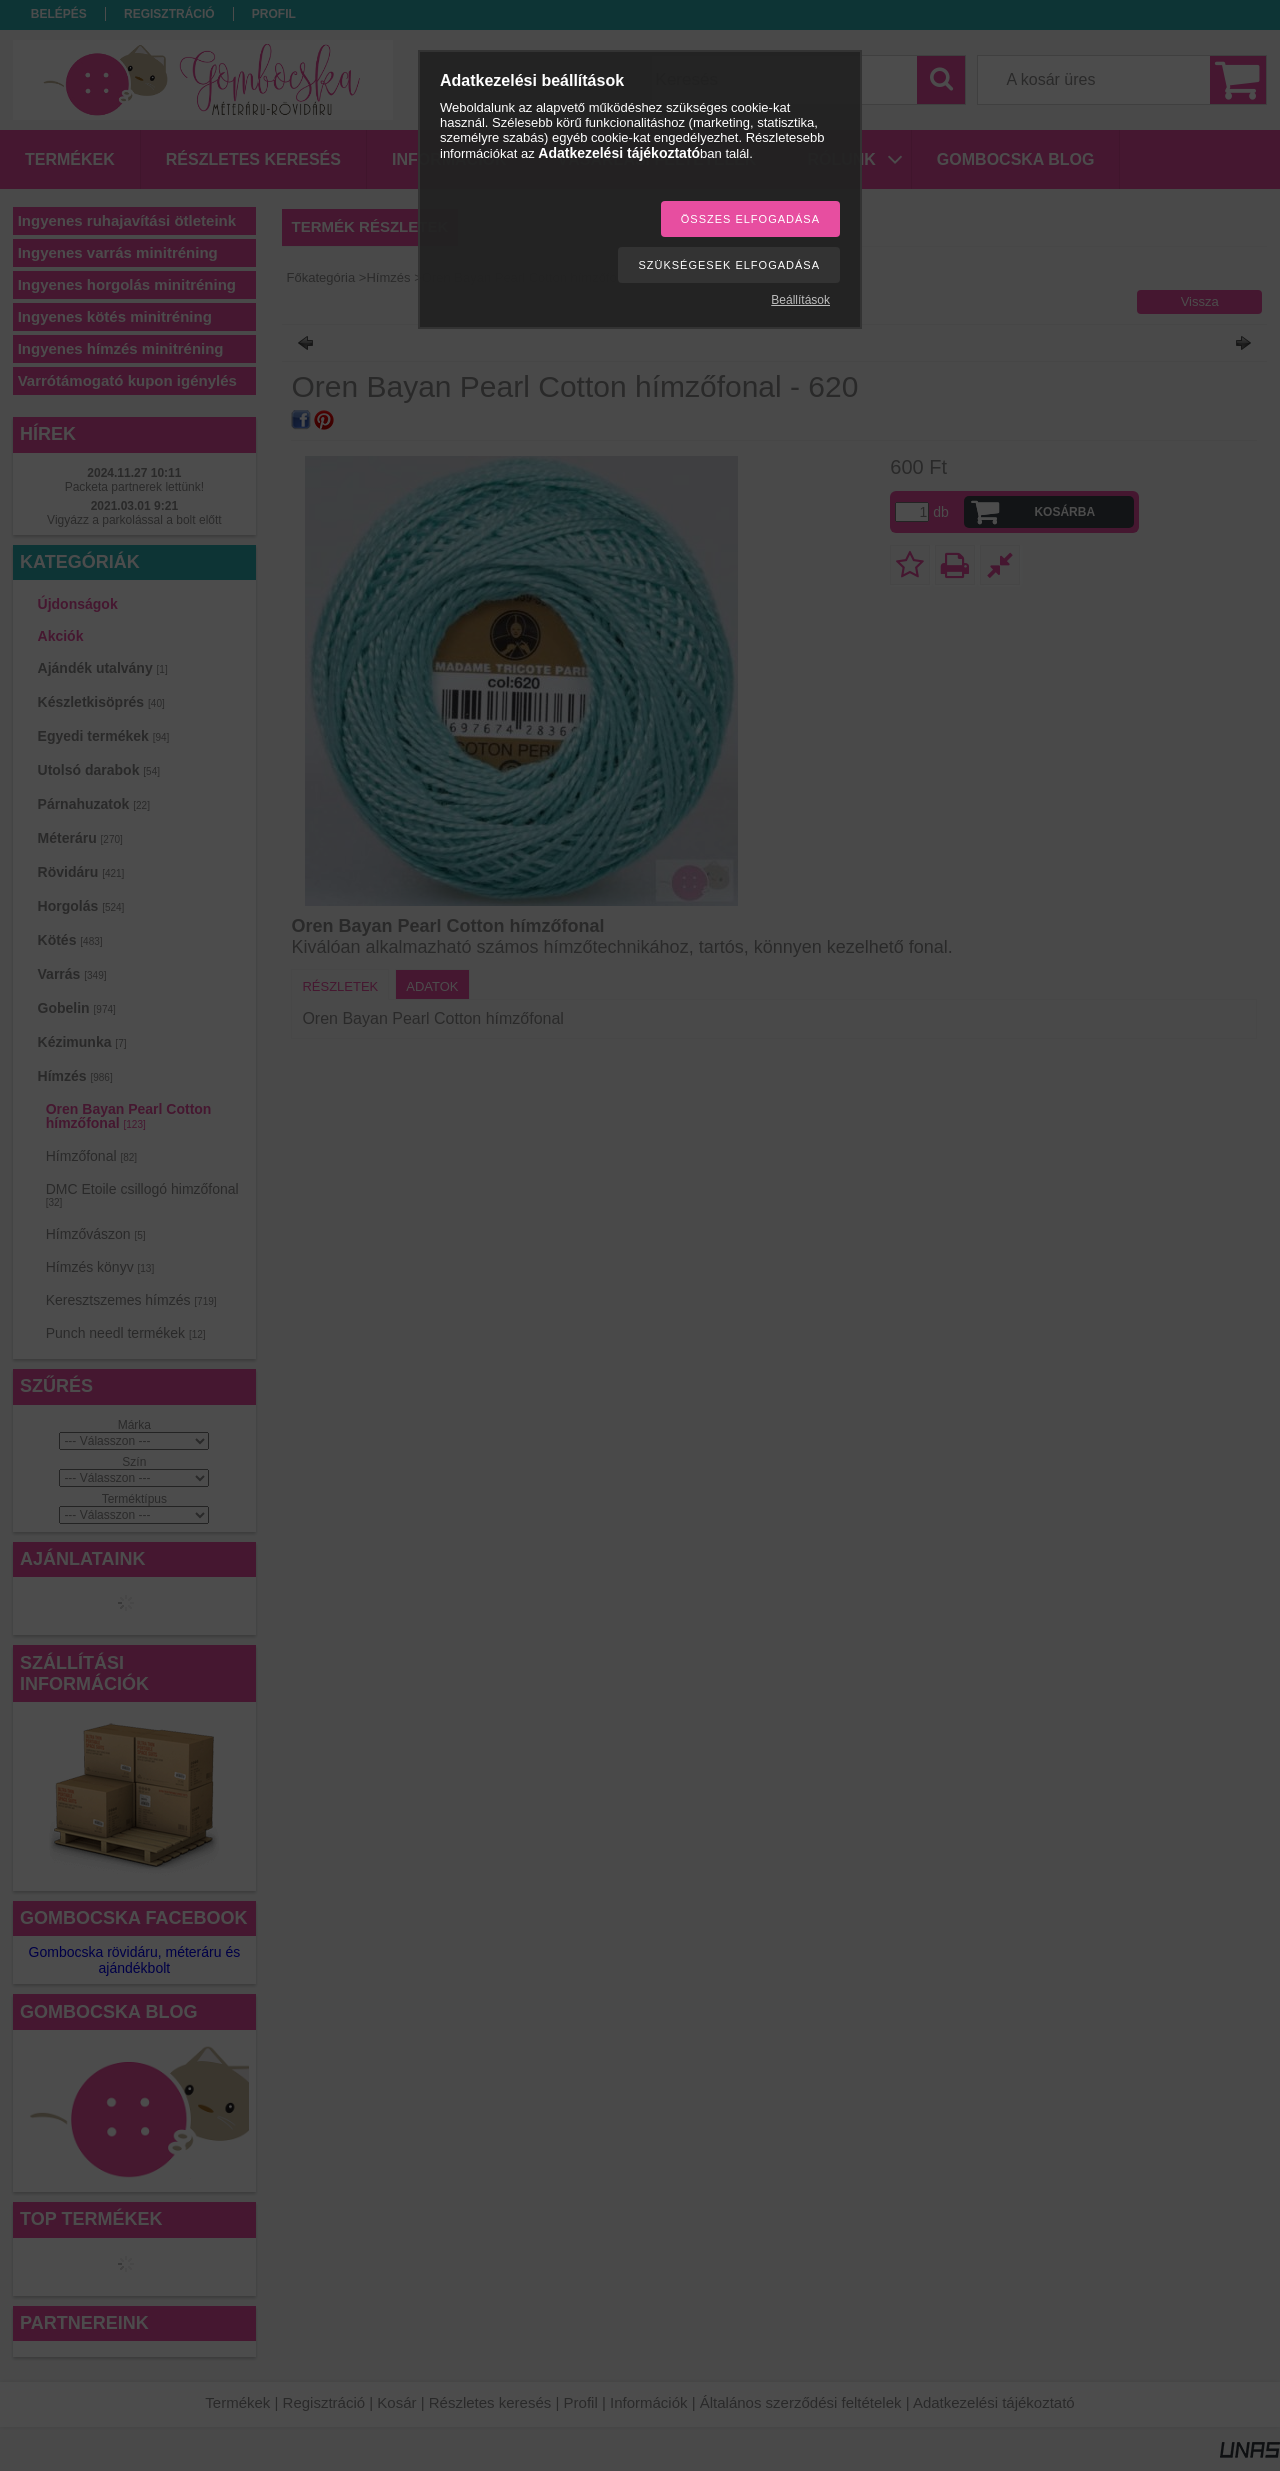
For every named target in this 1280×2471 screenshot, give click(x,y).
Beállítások (800, 300)
